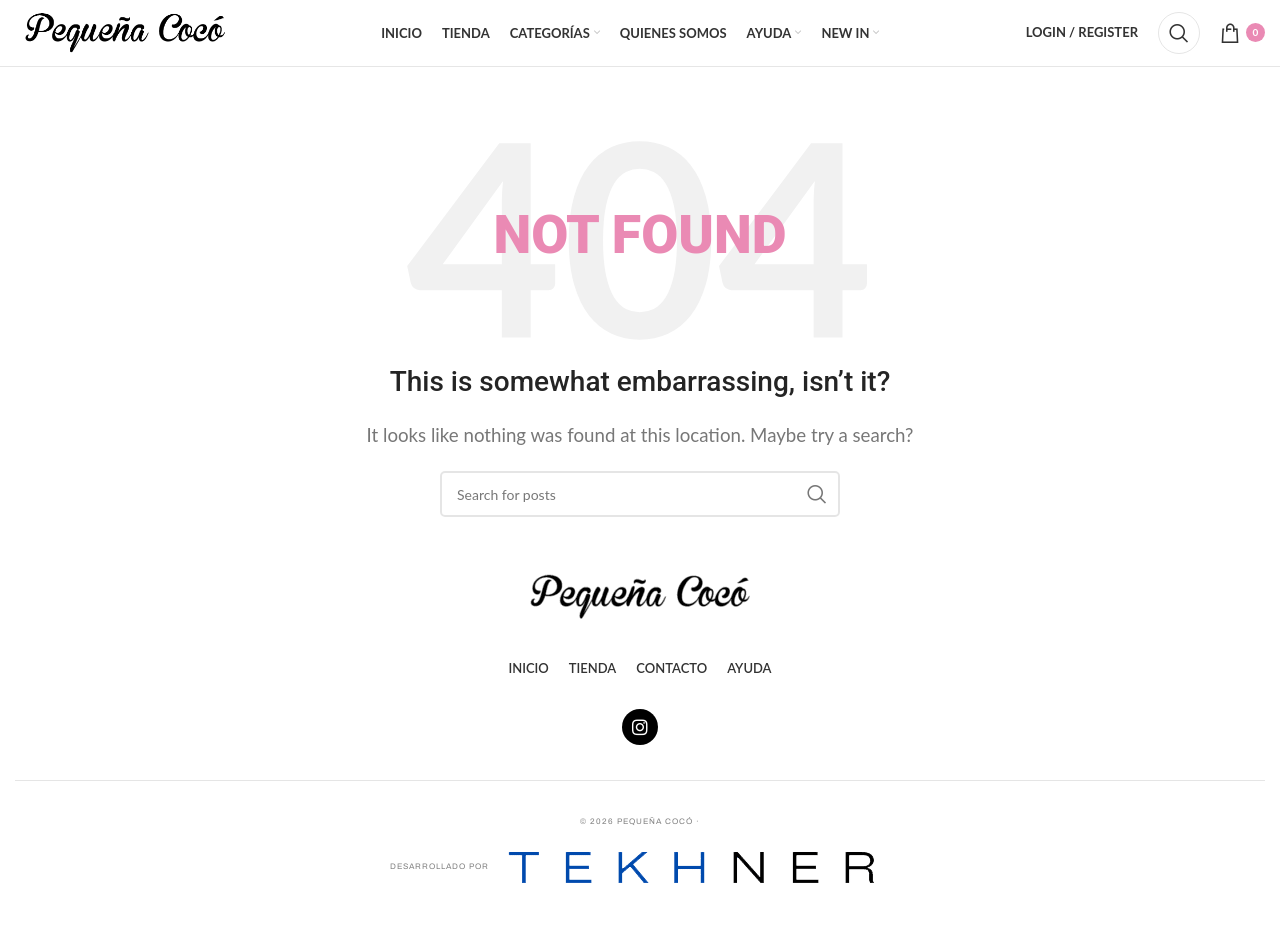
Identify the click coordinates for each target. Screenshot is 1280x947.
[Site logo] (125, 42)
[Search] (1179, 45)
